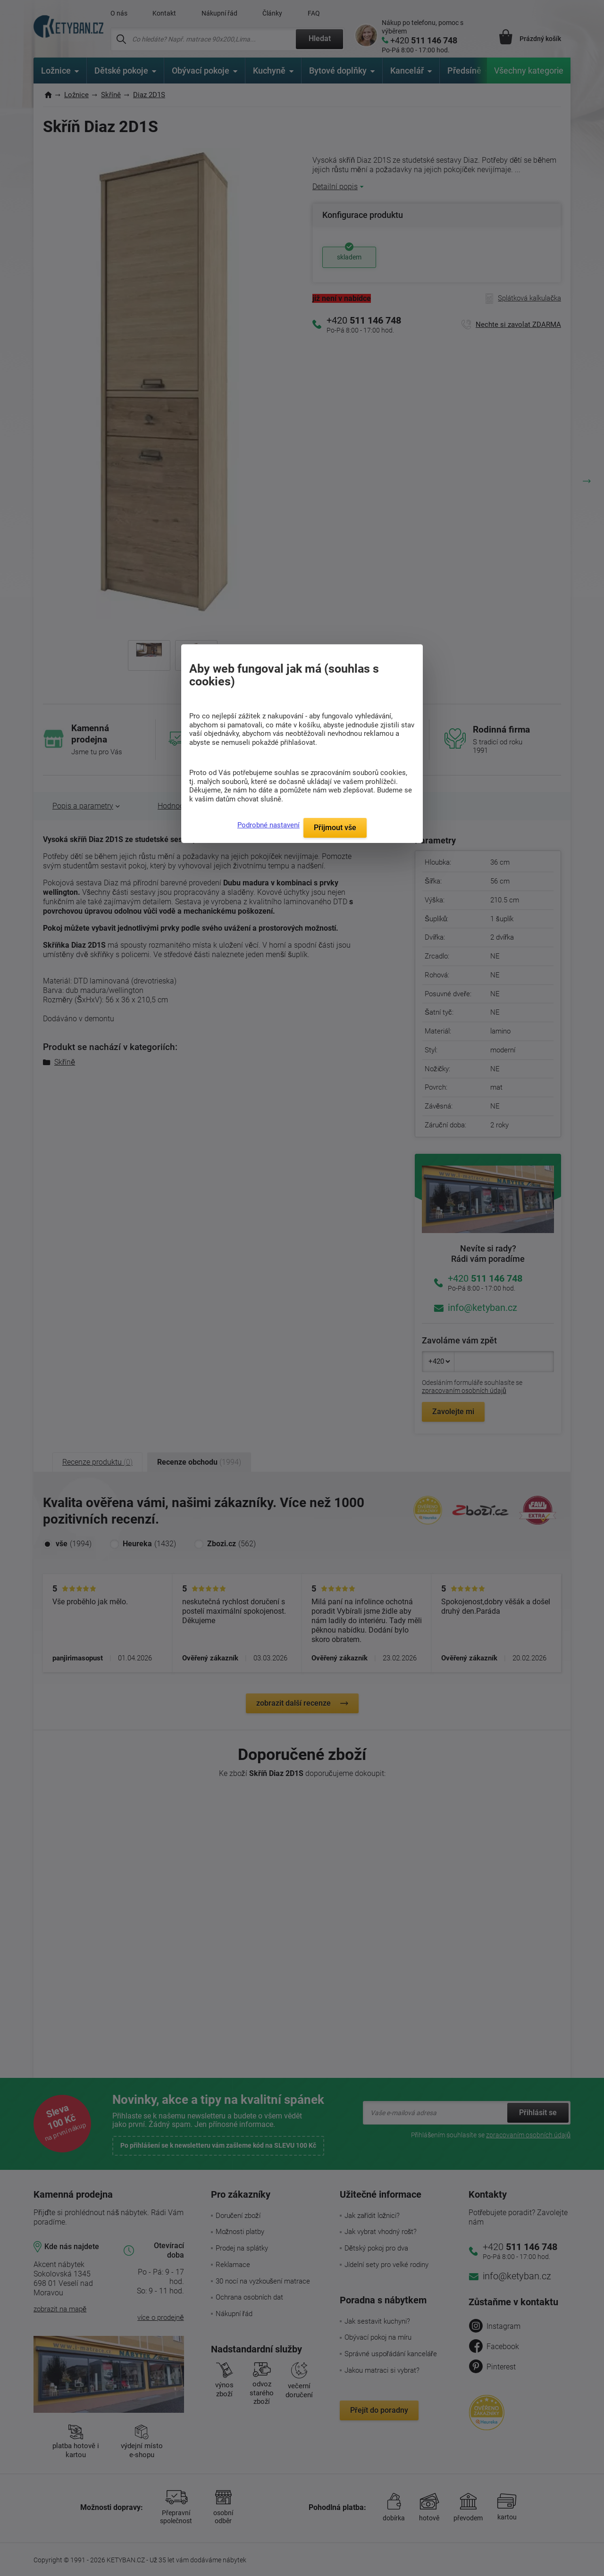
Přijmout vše (335, 827)
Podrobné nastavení (268, 825)
